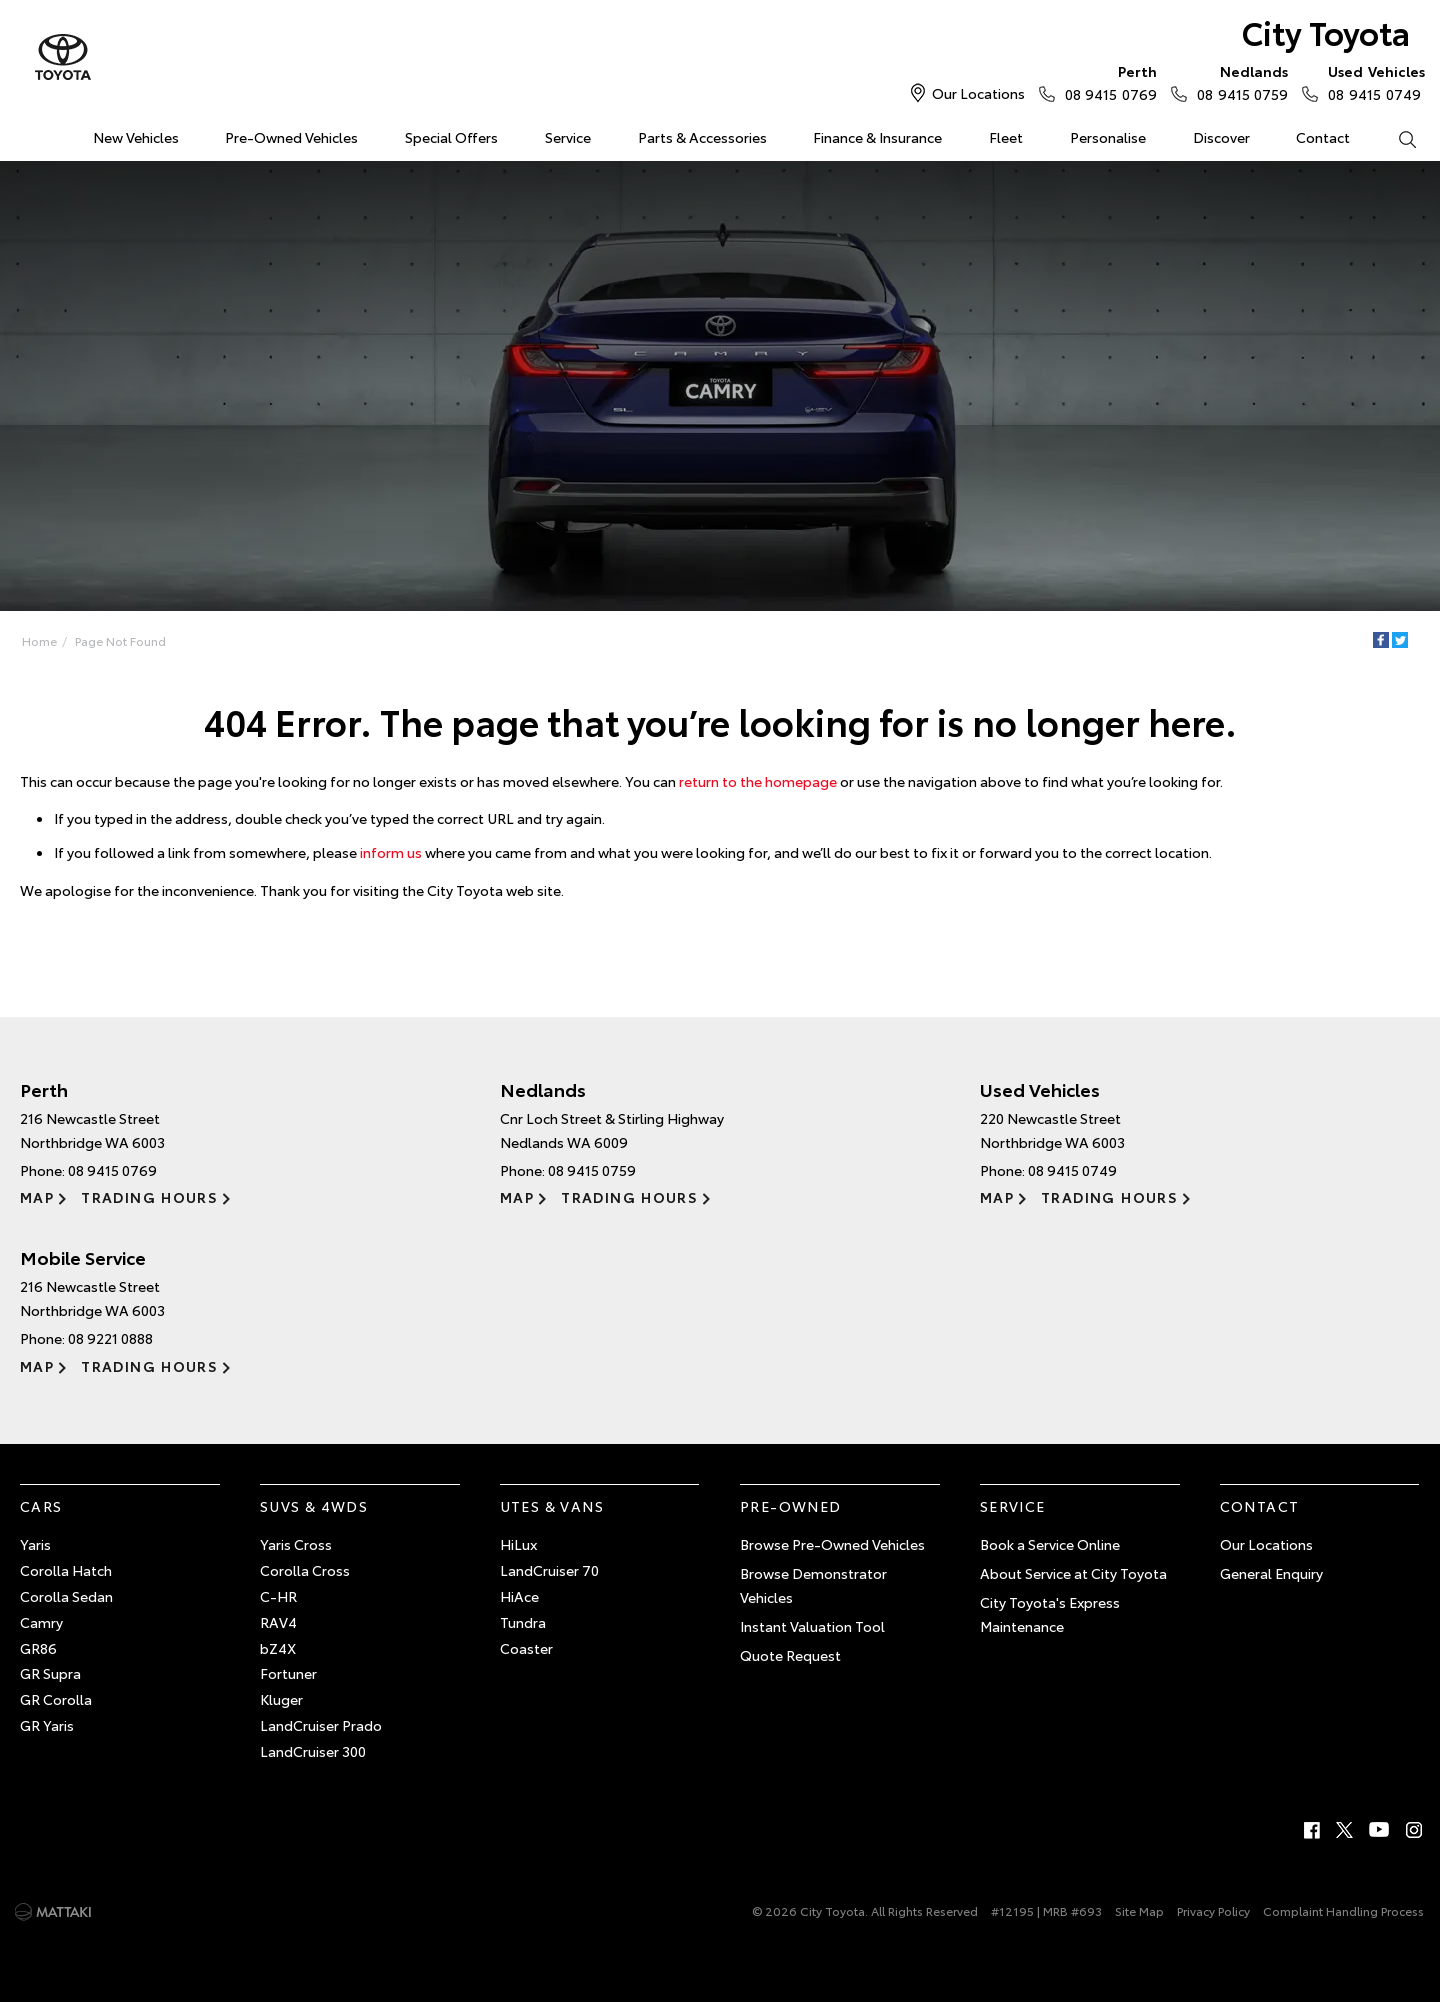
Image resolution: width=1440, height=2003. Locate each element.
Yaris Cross (296, 1544)
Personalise (1108, 137)
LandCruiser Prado (321, 1725)
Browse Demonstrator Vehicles (813, 1585)
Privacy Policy (1213, 1910)
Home (23, 133)
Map (37, 1197)
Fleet (1006, 137)
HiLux (518, 1544)
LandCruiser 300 (313, 1751)
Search (1395, 138)
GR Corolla (56, 1699)
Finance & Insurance (877, 137)
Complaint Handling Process (1343, 1910)
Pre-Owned (791, 1506)
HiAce (519, 1596)
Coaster (526, 1648)
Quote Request (790, 1655)
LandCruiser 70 (549, 1570)
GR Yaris (47, 1725)
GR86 (38, 1648)
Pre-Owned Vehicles (291, 137)
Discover (1221, 137)
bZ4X (278, 1648)
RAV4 (278, 1622)
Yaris (35, 1544)
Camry (41, 1622)
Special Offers (451, 137)
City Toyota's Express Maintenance (1050, 1614)
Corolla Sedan (66, 1596)
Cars (41, 1506)
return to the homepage (758, 781)
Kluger (281, 1699)
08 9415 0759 (1238, 82)
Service (568, 137)
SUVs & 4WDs (314, 1506)
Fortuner (288, 1673)
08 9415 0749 (1372, 82)
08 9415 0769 (1106, 82)
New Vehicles (136, 137)
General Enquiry (1271, 1573)
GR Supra (50, 1673)
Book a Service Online (1050, 1544)
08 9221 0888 (110, 1338)
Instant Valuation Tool (812, 1626)
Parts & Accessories (702, 137)
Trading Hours (149, 1197)
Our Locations (978, 93)
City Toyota (1326, 31)
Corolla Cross (305, 1570)
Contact (1323, 137)
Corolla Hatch (66, 1570)
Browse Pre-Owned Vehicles (832, 1544)
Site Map (1139, 1910)
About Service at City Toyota (1073, 1573)
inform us (391, 852)
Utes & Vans (552, 1506)
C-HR (278, 1596)
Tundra (523, 1622)
